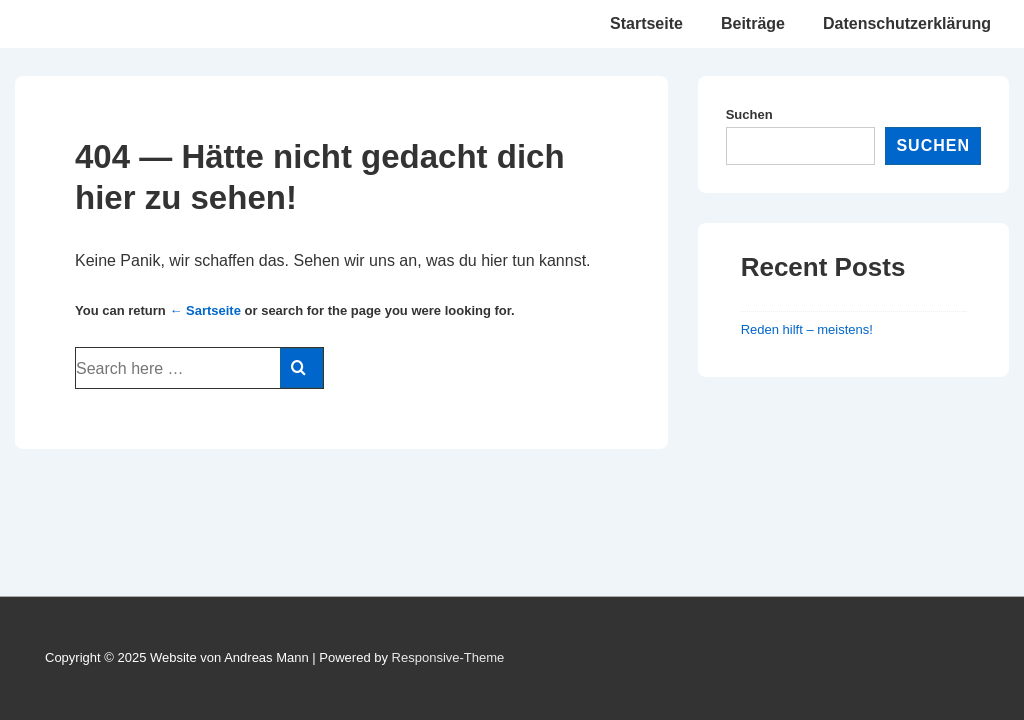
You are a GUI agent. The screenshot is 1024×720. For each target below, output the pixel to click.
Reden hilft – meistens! (807, 329)
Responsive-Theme (448, 657)
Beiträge (753, 23)
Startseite (646, 23)
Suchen (749, 114)
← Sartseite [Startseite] (205, 310)
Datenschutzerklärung (907, 23)
